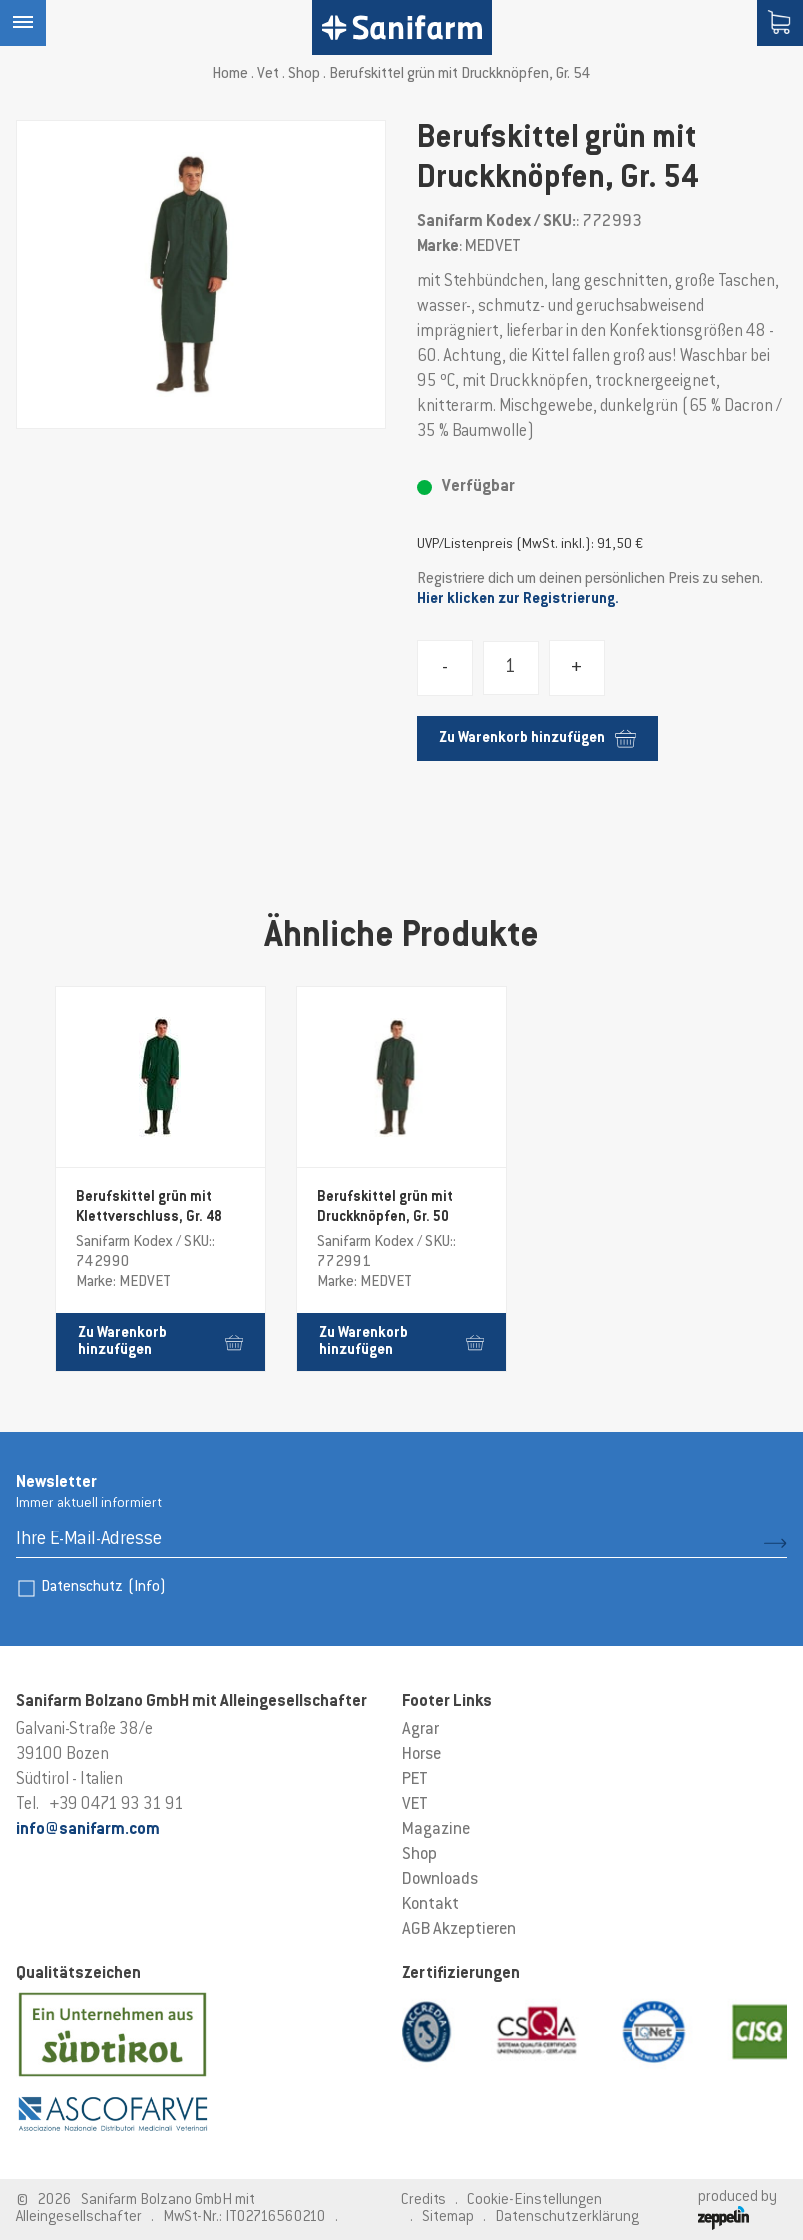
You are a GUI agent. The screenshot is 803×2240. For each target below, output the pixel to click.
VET (415, 1805)
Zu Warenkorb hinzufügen (537, 738)
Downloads (440, 1880)
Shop (304, 74)
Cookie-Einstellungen (534, 2200)
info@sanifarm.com (88, 1830)
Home (230, 74)
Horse (421, 1755)
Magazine (436, 1830)
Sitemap (448, 2217)
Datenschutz (103, 1587)
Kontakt (430, 1905)
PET (415, 1780)
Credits (423, 2200)
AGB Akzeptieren (459, 1930)
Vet (268, 74)
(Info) (147, 1587)
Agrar (420, 1730)
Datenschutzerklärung (567, 2217)
